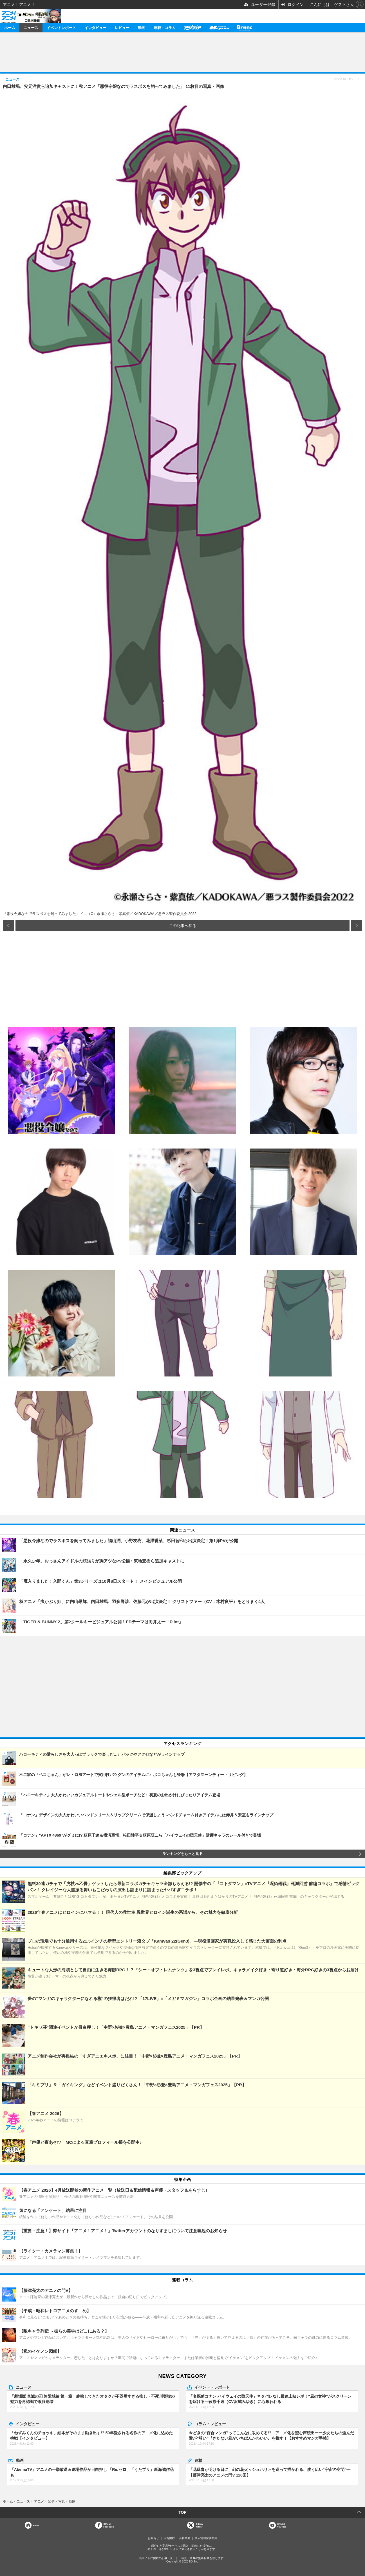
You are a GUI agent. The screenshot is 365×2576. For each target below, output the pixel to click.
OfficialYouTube (281, 2525)
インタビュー (95, 27)
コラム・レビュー (210, 2424)
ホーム (9, 27)
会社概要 (184, 2538)
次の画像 (356, 925)
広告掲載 (169, 2538)
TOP (182, 2512)
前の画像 (8, 925)
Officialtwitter (199, 2525)
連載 (198, 2460)
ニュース (31, 27)
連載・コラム (165, 27)
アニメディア (192, 27)
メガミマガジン (219, 27)
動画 (141, 27)
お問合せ (153, 2538)
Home (36, 2525)
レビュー (122, 27)
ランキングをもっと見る (182, 1854)
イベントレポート (61, 27)
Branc (244, 27)
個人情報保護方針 (206, 2538)
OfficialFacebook (108, 2525)
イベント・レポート (212, 2387)
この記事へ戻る (182, 925)
